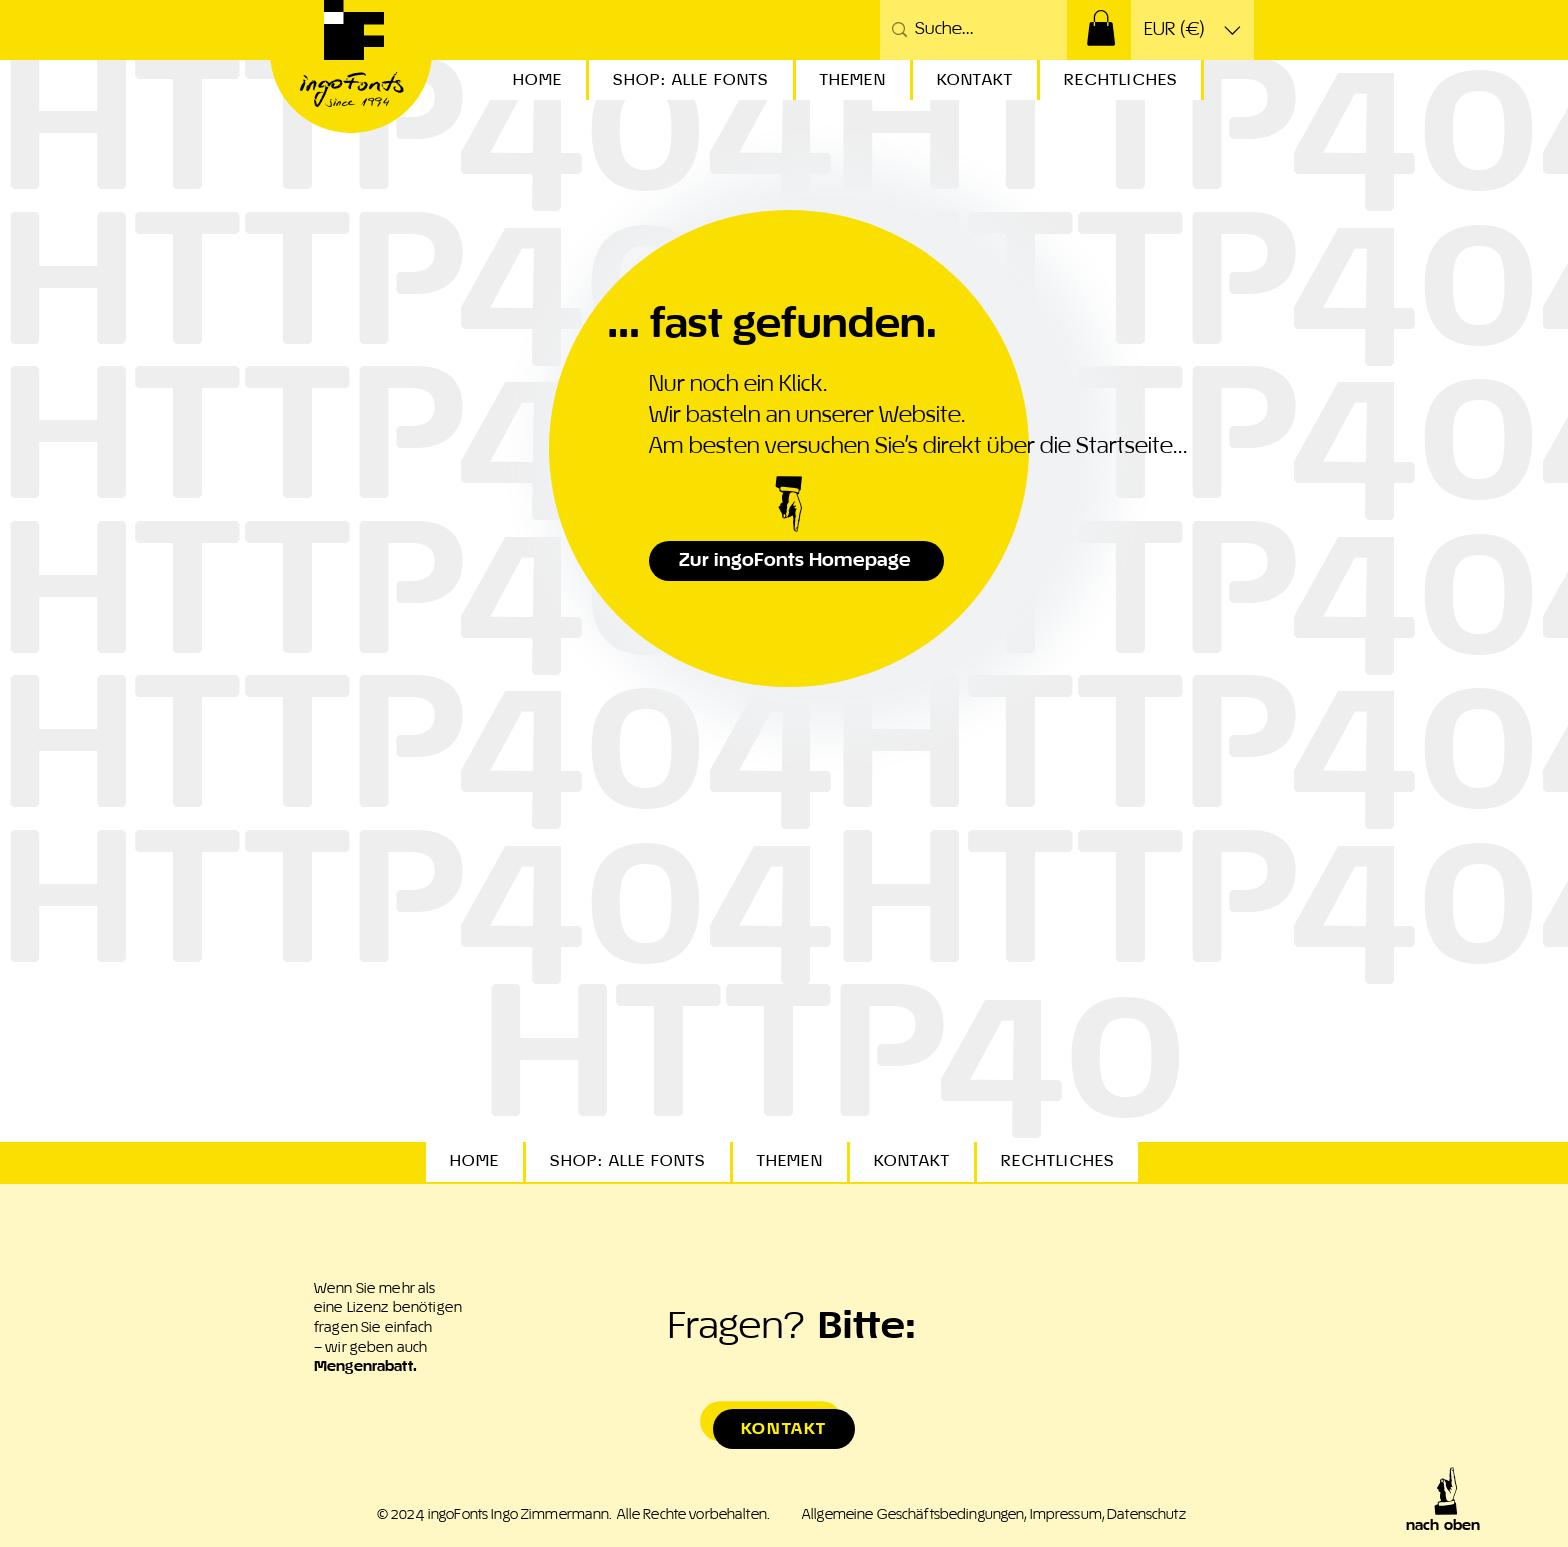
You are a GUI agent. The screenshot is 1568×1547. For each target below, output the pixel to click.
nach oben (1443, 1526)
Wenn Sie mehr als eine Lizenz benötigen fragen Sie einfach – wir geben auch (388, 1328)
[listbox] (1192, 30)
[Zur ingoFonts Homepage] (796, 561)
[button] (1101, 28)
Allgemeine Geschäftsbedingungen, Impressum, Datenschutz (994, 1515)
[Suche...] (970, 30)
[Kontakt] (784, 1429)
